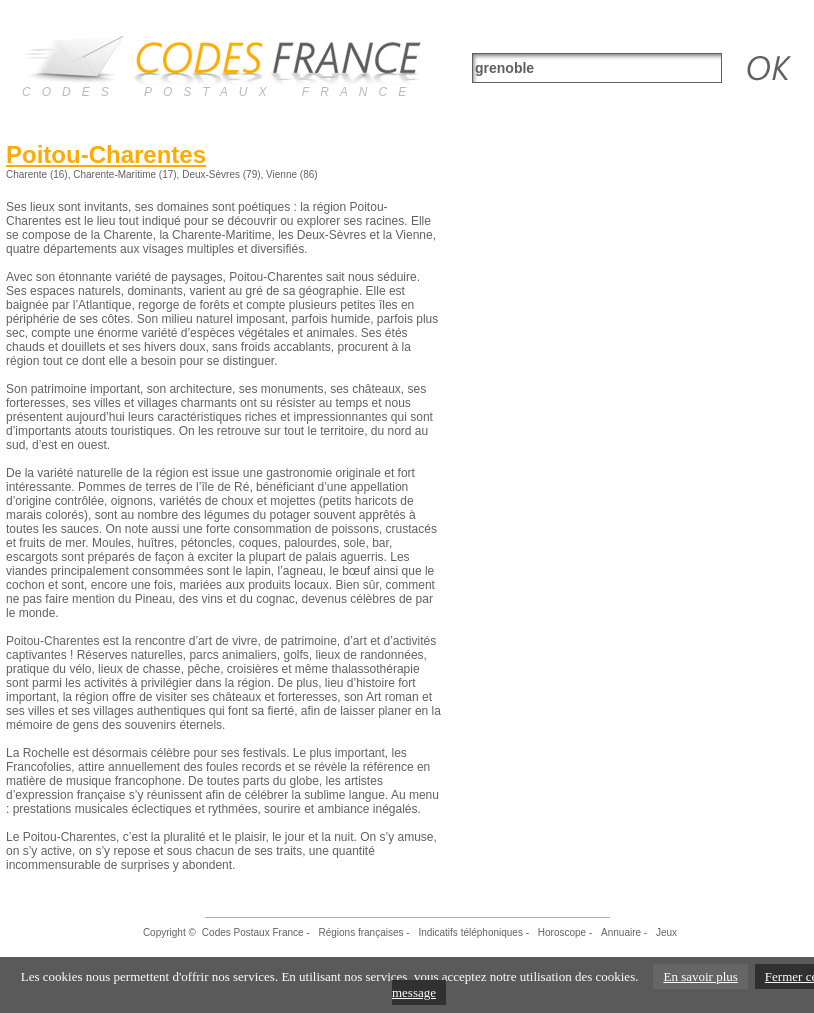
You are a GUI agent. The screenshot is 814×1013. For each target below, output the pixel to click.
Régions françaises (360, 932)
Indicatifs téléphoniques (470, 932)
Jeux (666, 932)
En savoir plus (700, 976)
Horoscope (562, 932)
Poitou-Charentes (106, 154)
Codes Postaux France (253, 932)
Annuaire (621, 932)
